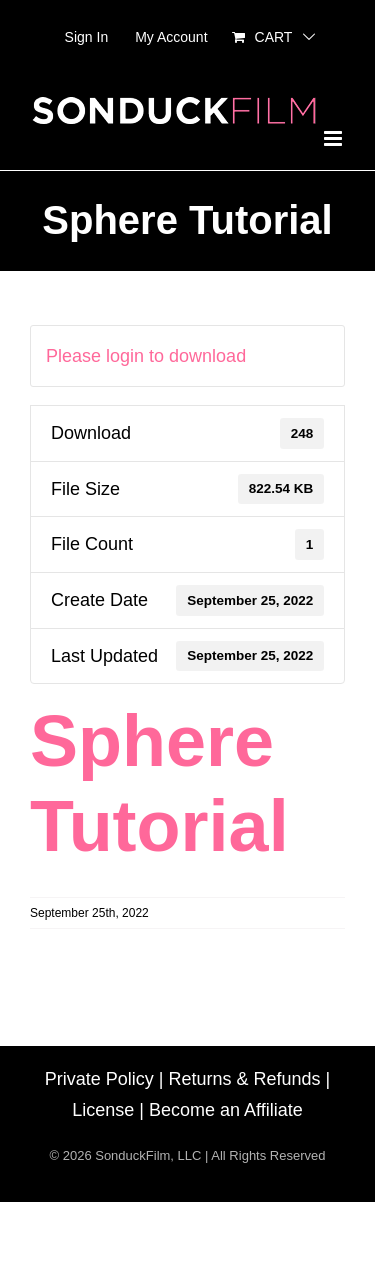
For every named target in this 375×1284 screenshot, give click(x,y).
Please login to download (146, 356)
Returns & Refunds (244, 1079)
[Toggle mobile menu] (334, 138)
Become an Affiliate (226, 1110)
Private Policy (99, 1079)
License (103, 1110)
